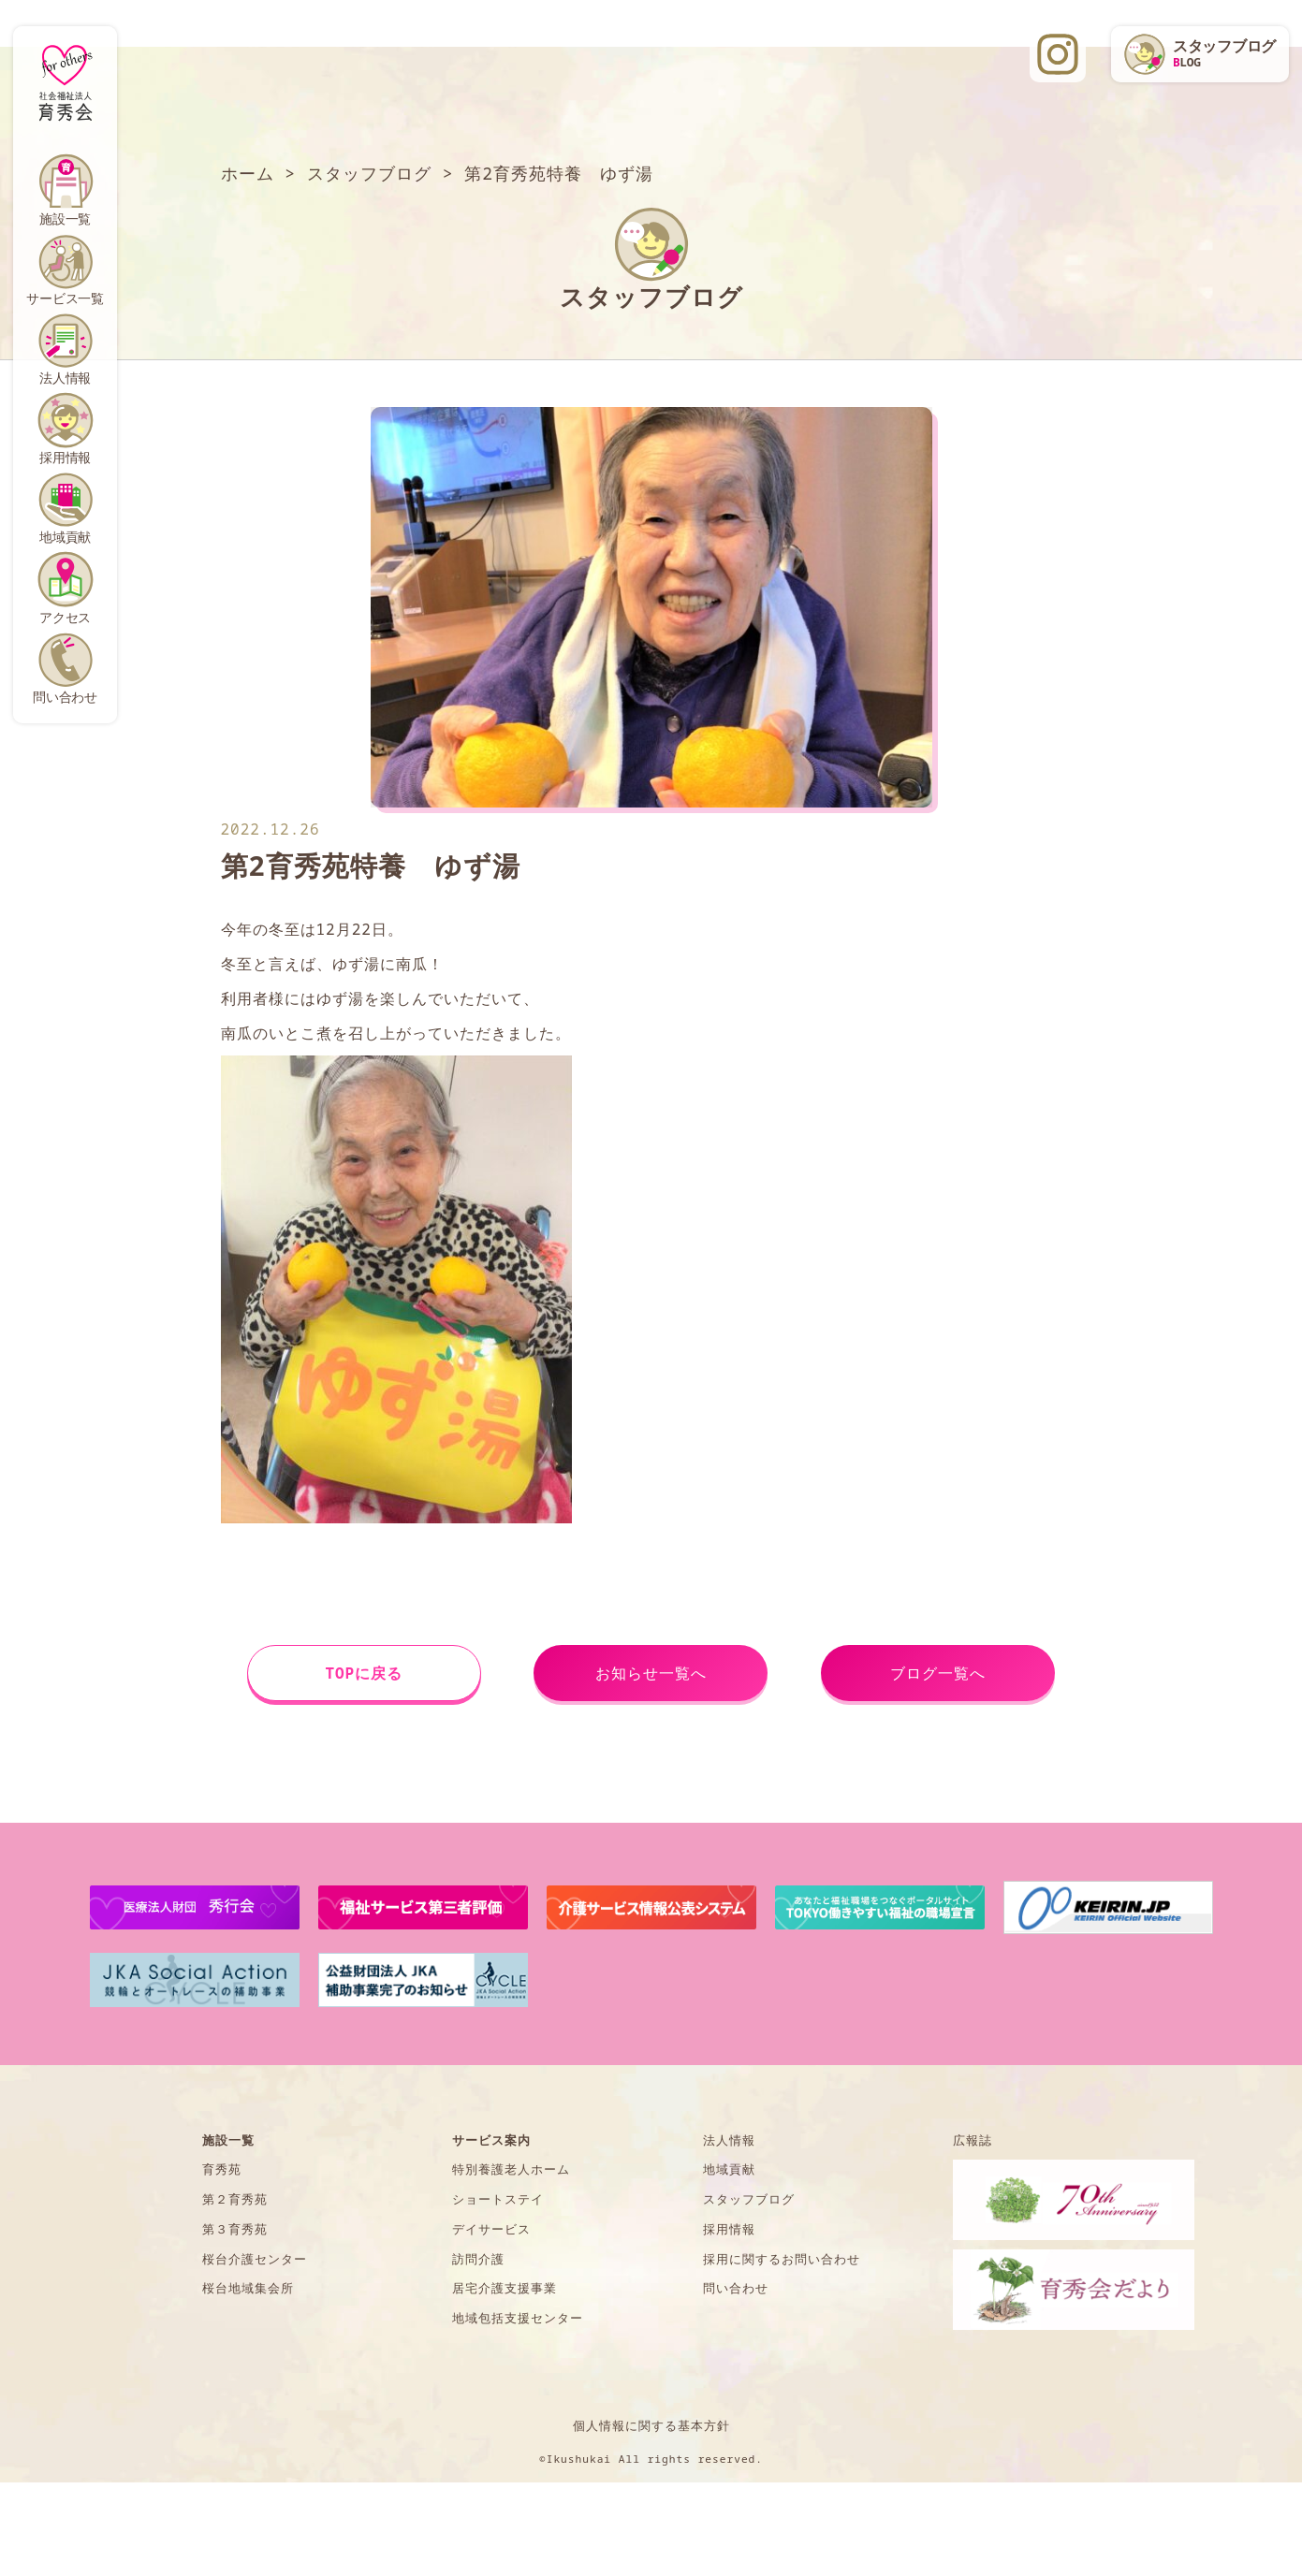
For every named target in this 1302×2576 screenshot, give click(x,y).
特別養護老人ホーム (511, 2169)
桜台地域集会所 (248, 2287)
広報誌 (972, 2140)
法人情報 (65, 377)
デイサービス (491, 2228)
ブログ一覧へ (938, 1673)
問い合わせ (65, 697)
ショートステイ (498, 2198)
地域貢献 (65, 537)
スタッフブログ (749, 2198)
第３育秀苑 (235, 2228)
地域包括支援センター (517, 2317)
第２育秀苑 (235, 2198)
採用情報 (65, 457)
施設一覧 (65, 218)
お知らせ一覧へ (651, 1673)
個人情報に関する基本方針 (651, 2425)
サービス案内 (491, 2140)
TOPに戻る (363, 1673)
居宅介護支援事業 (504, 2287)
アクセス (65, 617)
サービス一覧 (65, 298)
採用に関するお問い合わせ (781, 2258)
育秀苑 (221, 2169)
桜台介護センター (254, 2258)
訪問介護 (478, 2258)
